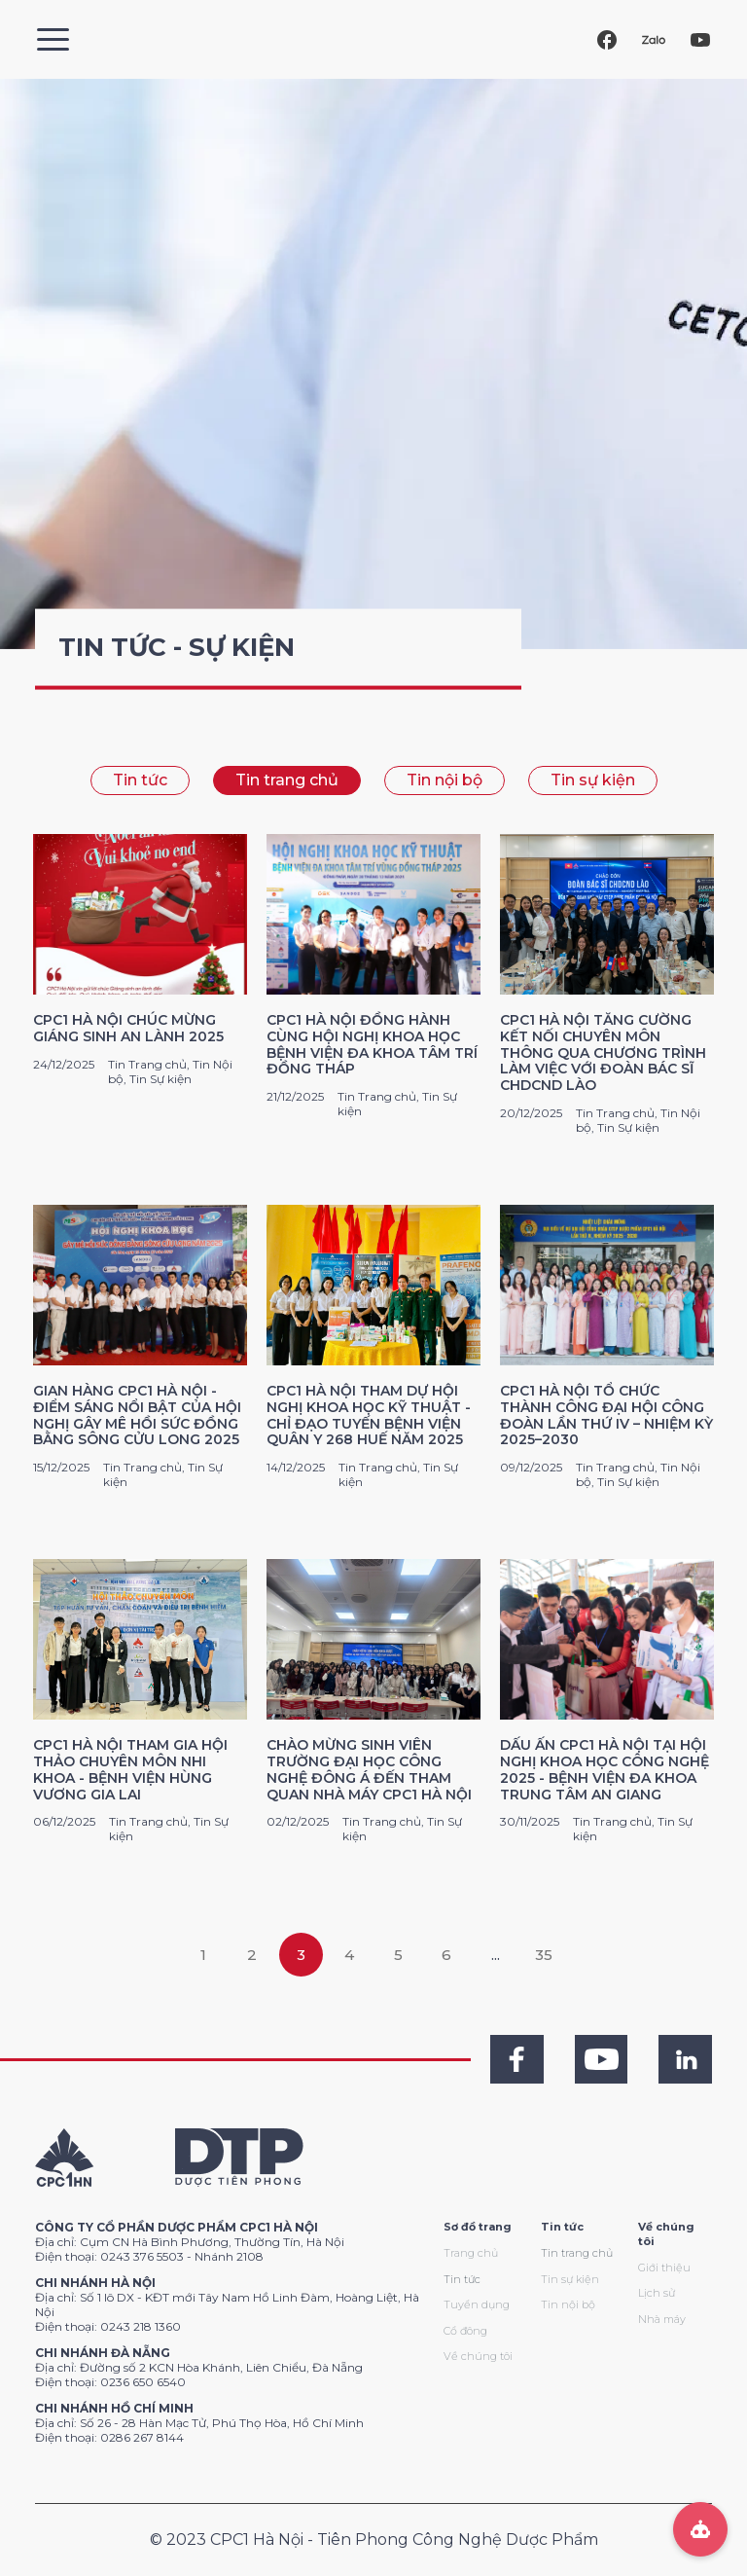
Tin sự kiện (593, 780)
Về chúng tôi (478, 2356)
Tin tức (140, 780)
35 (543, 1954)
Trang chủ (471, 2253)
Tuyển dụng (477, 2304)
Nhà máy (662, 2319)
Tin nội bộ (444, 780)
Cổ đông (465, 2331)
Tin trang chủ (286, 780)
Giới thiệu (664, 2267)
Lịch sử (656, 2293)
